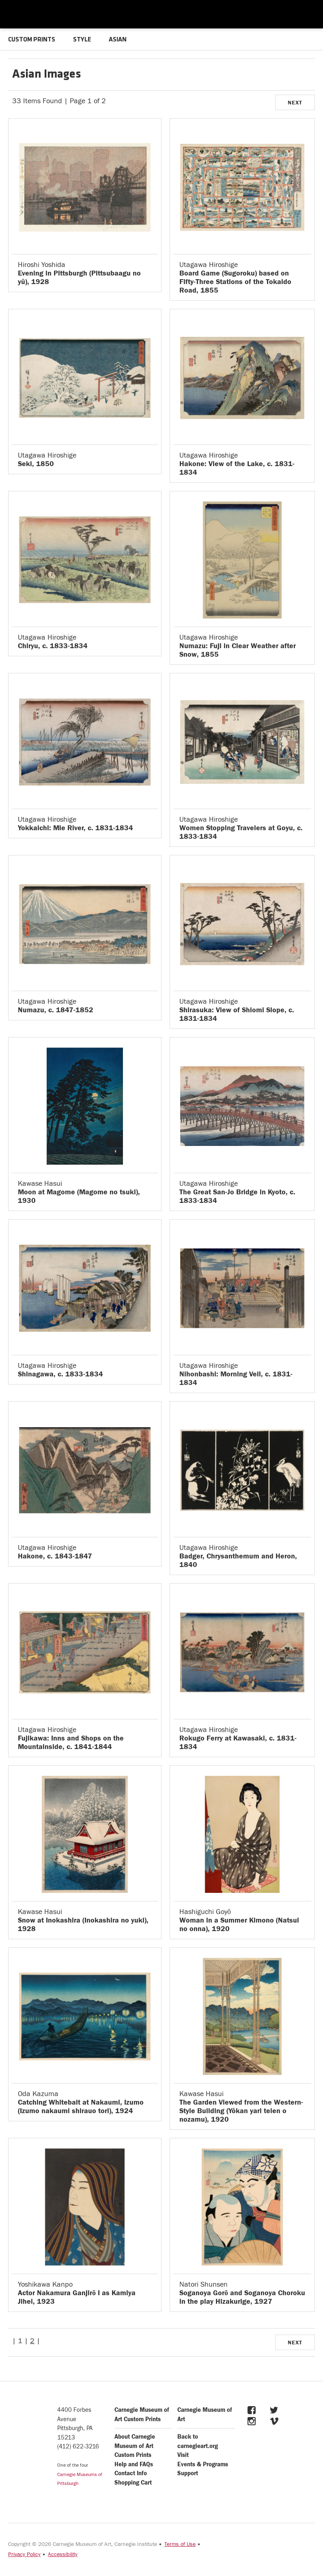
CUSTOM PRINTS (31, 40)
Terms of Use (180, 2544)
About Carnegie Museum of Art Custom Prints (134, 2446)
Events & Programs (202, 2464)
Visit (183, 2455)
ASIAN (118, 40)
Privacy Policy (24, 2554)
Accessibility (63, 2554)
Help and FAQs (133, 2464)
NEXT (295, 103)
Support (187, 2473)
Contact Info (130, 2473)
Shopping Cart (133, 2482)
